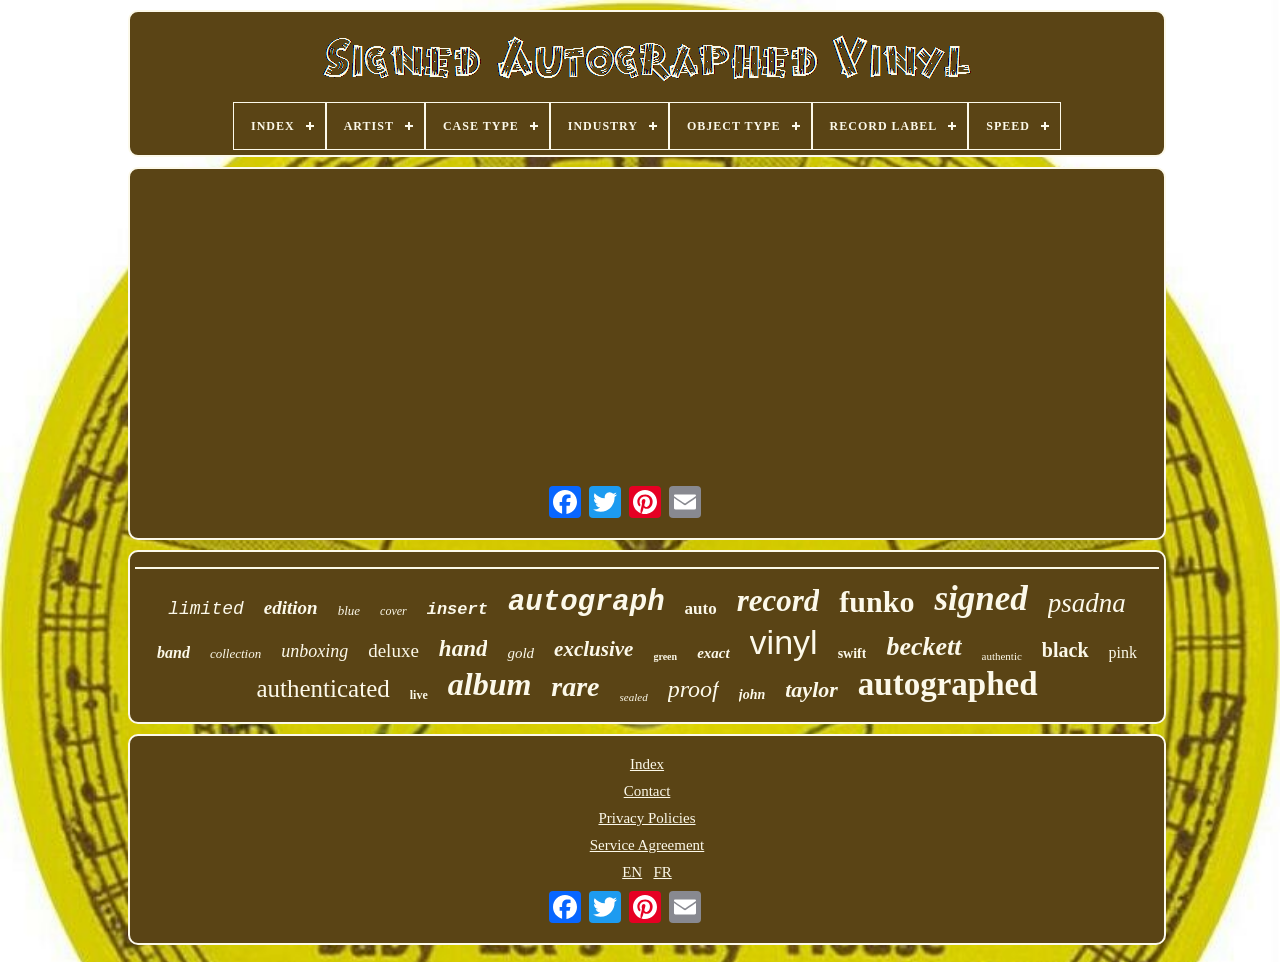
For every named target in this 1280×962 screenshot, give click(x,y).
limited (206, 609)
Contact (647, 791)
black (1065, 650)
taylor (811, 689)
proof (693, 689)
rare (575, 686)
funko (876, 601)
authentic (1002, 656)
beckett (923, 646)
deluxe (393, 650)
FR (662, 872)
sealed (634, 697)
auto (701, 608)
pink (1123, 652)
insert (457, 609)
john (752, 694)
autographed (948, 684)
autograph (586, 602)
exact (713, 653)
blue (349, 610)
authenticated (322, 688)
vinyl (784, 642)
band (173, 652)
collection (235, 653)
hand (463, 648)
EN (632, 872)
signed (980, 598)
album (490, 684)
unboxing (314, 651)
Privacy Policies (646, 818)
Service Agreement (647, 845)
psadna (1087, 603)
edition (291, 607)
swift (852, 653)
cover (393, 611)
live (419, 695)
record (778, 600)
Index (647, 764)
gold (520, 653)
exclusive (593, 649)
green (665, 656)
